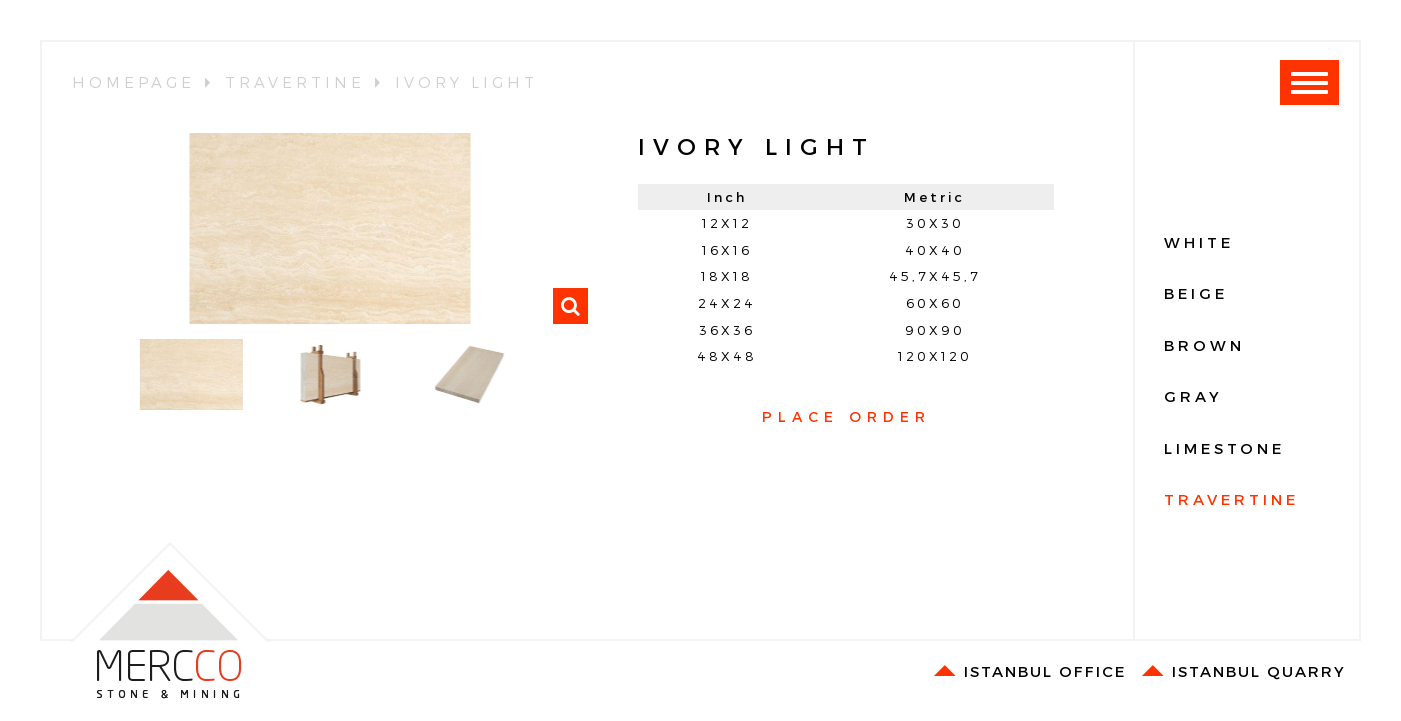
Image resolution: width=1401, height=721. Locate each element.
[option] (330, 228)
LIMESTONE (1224, 448)
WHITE (1199, 242)
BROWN (1204, 345)
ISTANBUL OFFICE (1029, 671)
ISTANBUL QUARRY (1243, 671)
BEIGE (1196, 293)
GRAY (1193, 396)
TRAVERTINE (1231, 499)
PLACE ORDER (846, 416)
